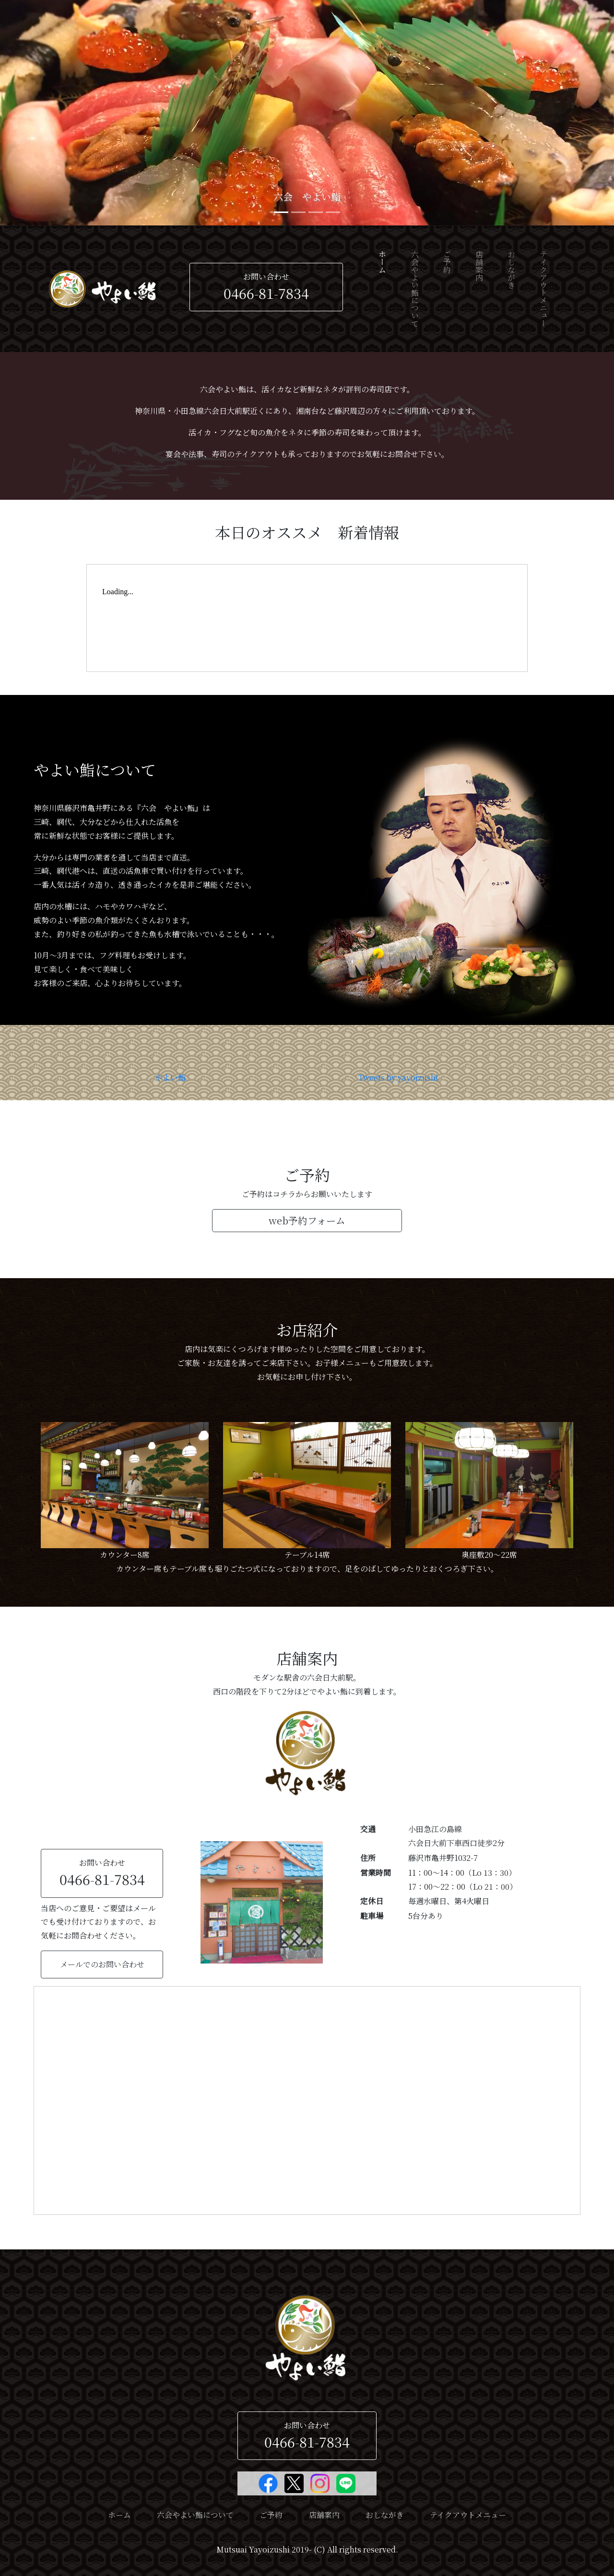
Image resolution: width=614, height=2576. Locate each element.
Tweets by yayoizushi (398, 1077)
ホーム (383, 278)
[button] (46, 112)
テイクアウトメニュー (543, 288)
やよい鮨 (170, 1077)
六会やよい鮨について (414, 288)
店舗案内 (479, 265)
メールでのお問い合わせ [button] (102, 1964)
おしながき (511, 269)
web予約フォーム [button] (307, 1220)
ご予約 (446, 261)
